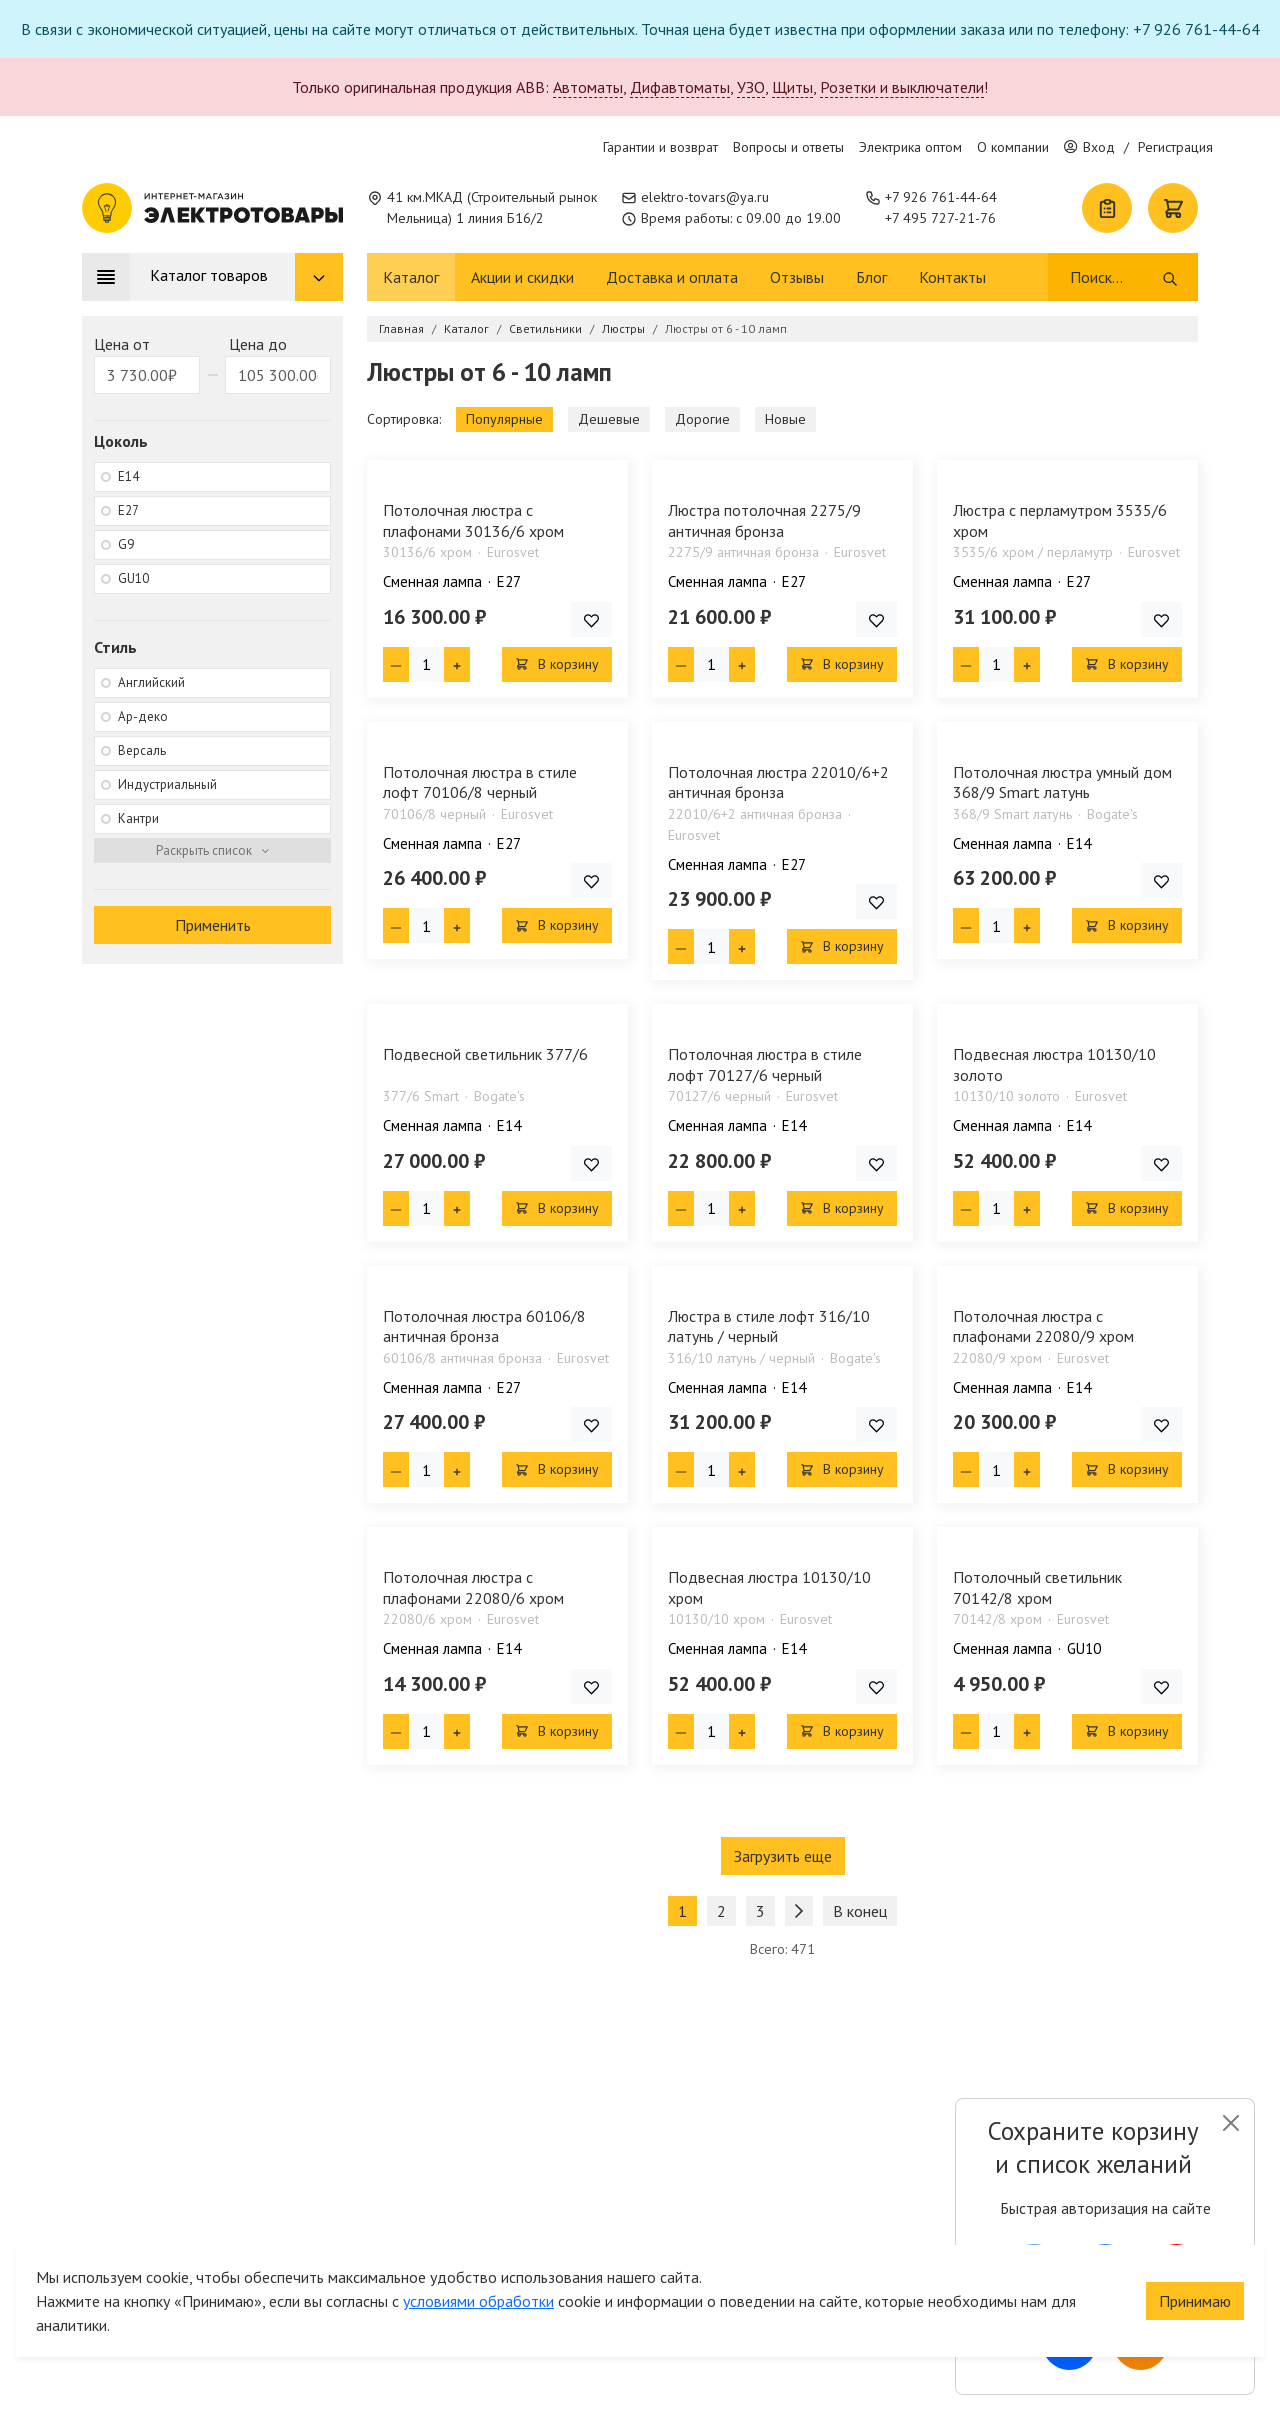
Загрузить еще (783, 1856)
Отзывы (797, 277)
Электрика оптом (910, 147)
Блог (871, 277)
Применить (213, 925)
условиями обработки (478, 2227)
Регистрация (1175, 147)
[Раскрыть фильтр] (212, 851)
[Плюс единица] (457, 664)
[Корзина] (1173, 208)
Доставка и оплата (672, 277)
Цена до (258, 344)
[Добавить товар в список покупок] (591, 619)
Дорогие (702, 419)
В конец (860, 1911)
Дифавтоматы (680, 87)
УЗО (751, 87)
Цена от (122, 344)
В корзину (557, 664)
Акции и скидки (522, 277)
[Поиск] (1114, 277)
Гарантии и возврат (660, 147)
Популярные (504, 419)
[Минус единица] (396, 664)
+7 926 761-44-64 (941, 197)
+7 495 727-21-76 (940, 218)
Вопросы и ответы (788, 147)
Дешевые (609, 419)
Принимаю (1195, 2227)
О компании (1013, 147)
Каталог (411, 277)
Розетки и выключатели (902, 87)
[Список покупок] (1107, 208)
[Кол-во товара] (426, 664)
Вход (1089, 147)
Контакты (952, 277)
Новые (785, 419)
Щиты (792, 87)
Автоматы (588, 87)
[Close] (1230, 2123)
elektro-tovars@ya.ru (705, 197)
